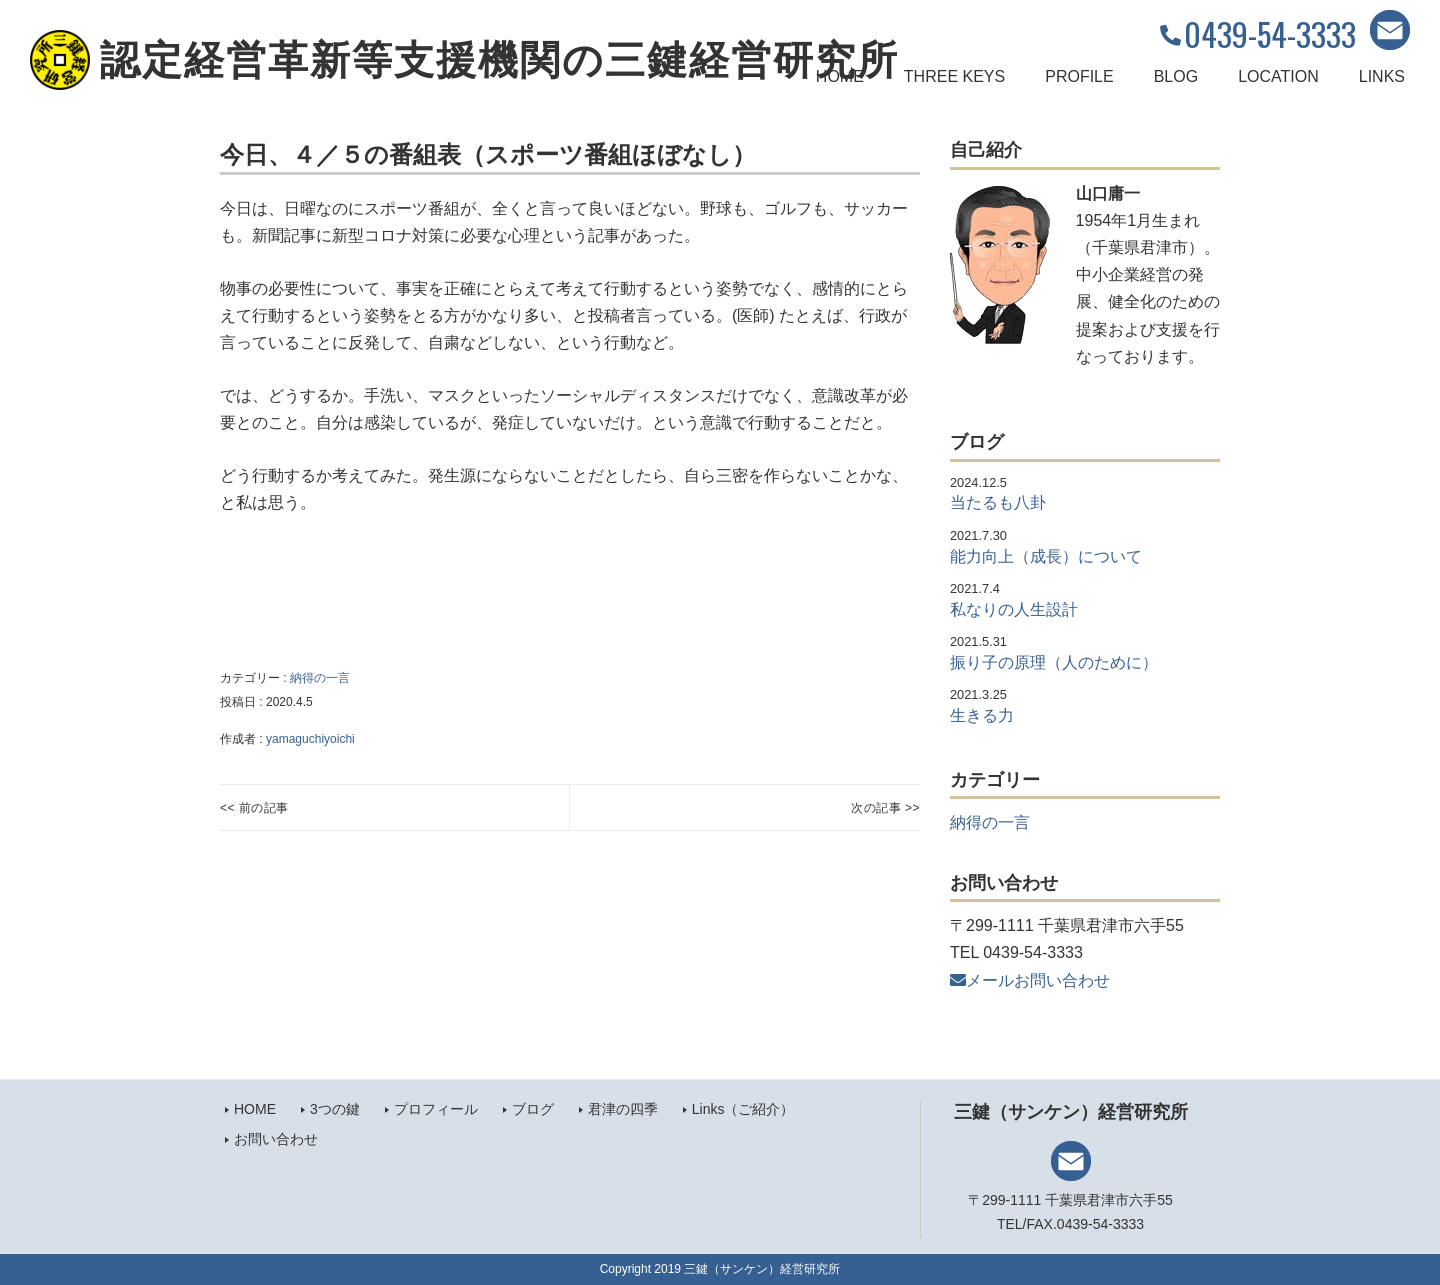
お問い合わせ (276, 1139)
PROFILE (1079, 76)
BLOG (1176, 76)
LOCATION (1278, 76)
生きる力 (982, 715)
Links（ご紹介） (743, 1109)
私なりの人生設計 (1014, 609)
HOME (840, 76)
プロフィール (436, 1109)
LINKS (1382, 76)
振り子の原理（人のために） (1054, 662)
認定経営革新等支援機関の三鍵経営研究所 (499, 60)
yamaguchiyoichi (310, 739)
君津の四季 (623, 1109)
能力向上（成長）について (1046, 556)
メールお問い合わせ (1030, 980)
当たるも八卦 (998, 502)
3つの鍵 (335, 1109)
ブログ (533, 1109)
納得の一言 (320, 678)
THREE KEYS (954, 76)
